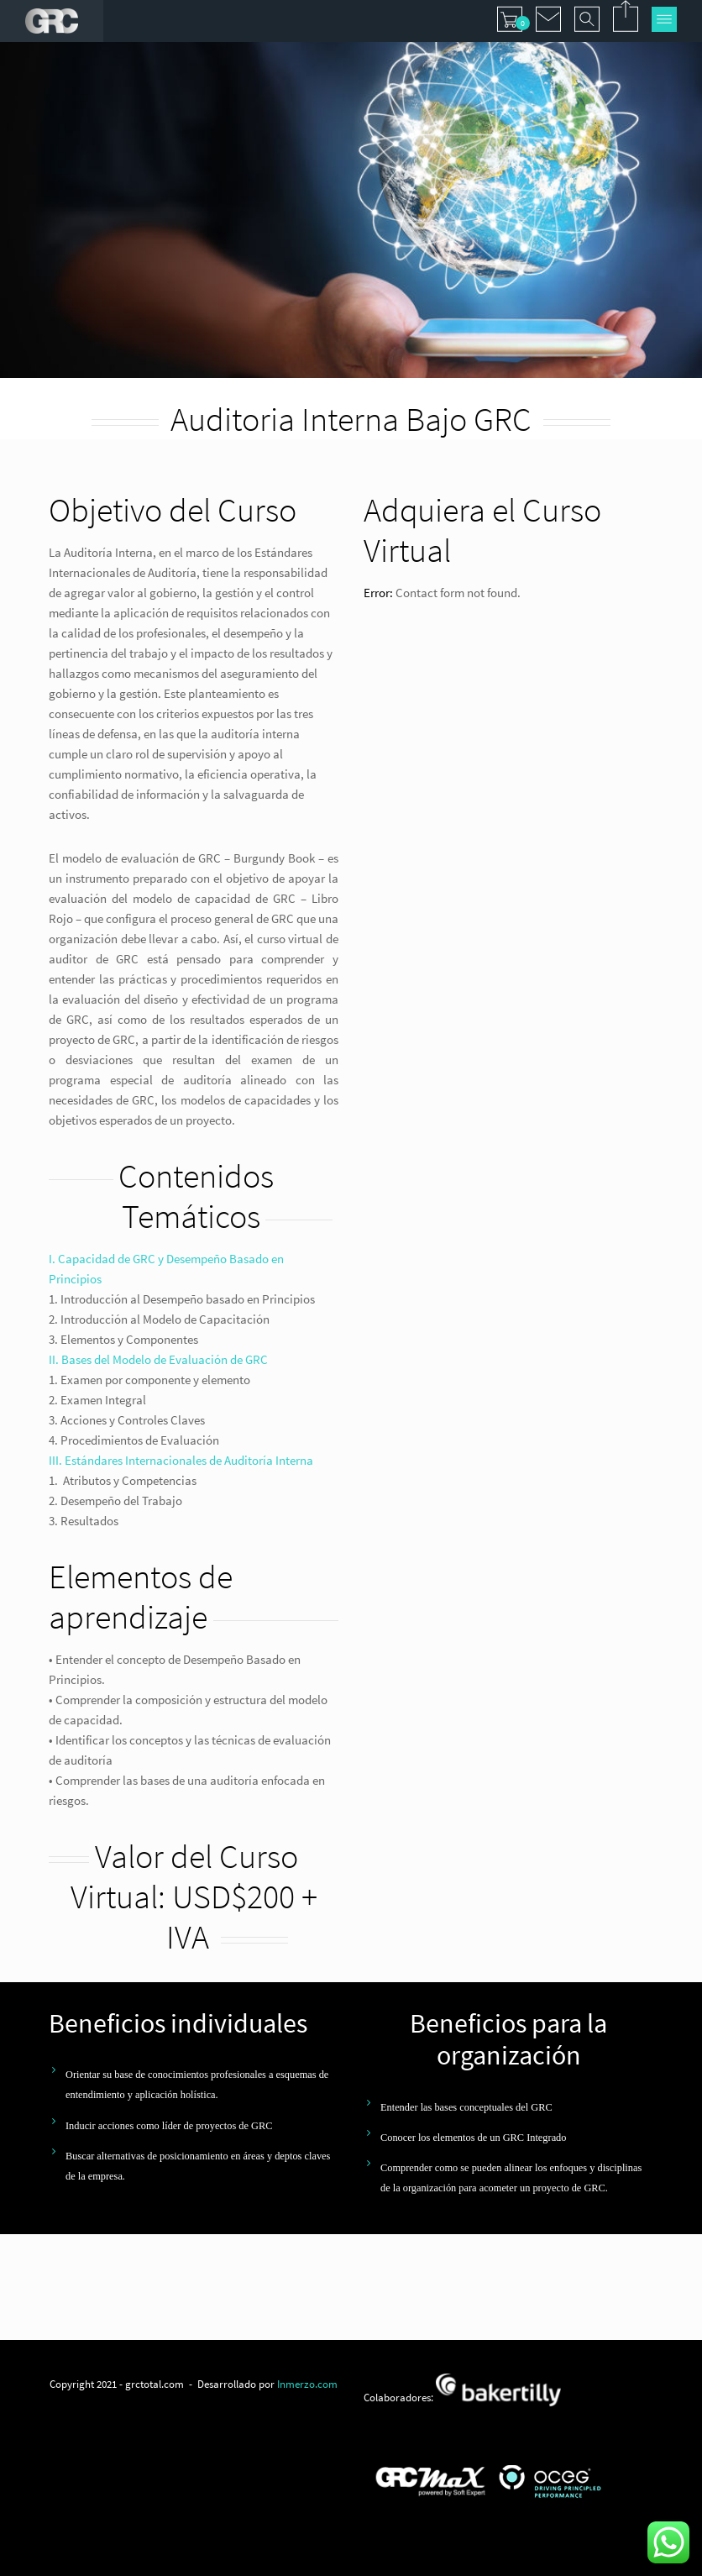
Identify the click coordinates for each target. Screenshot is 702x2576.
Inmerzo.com (307, 2383)
